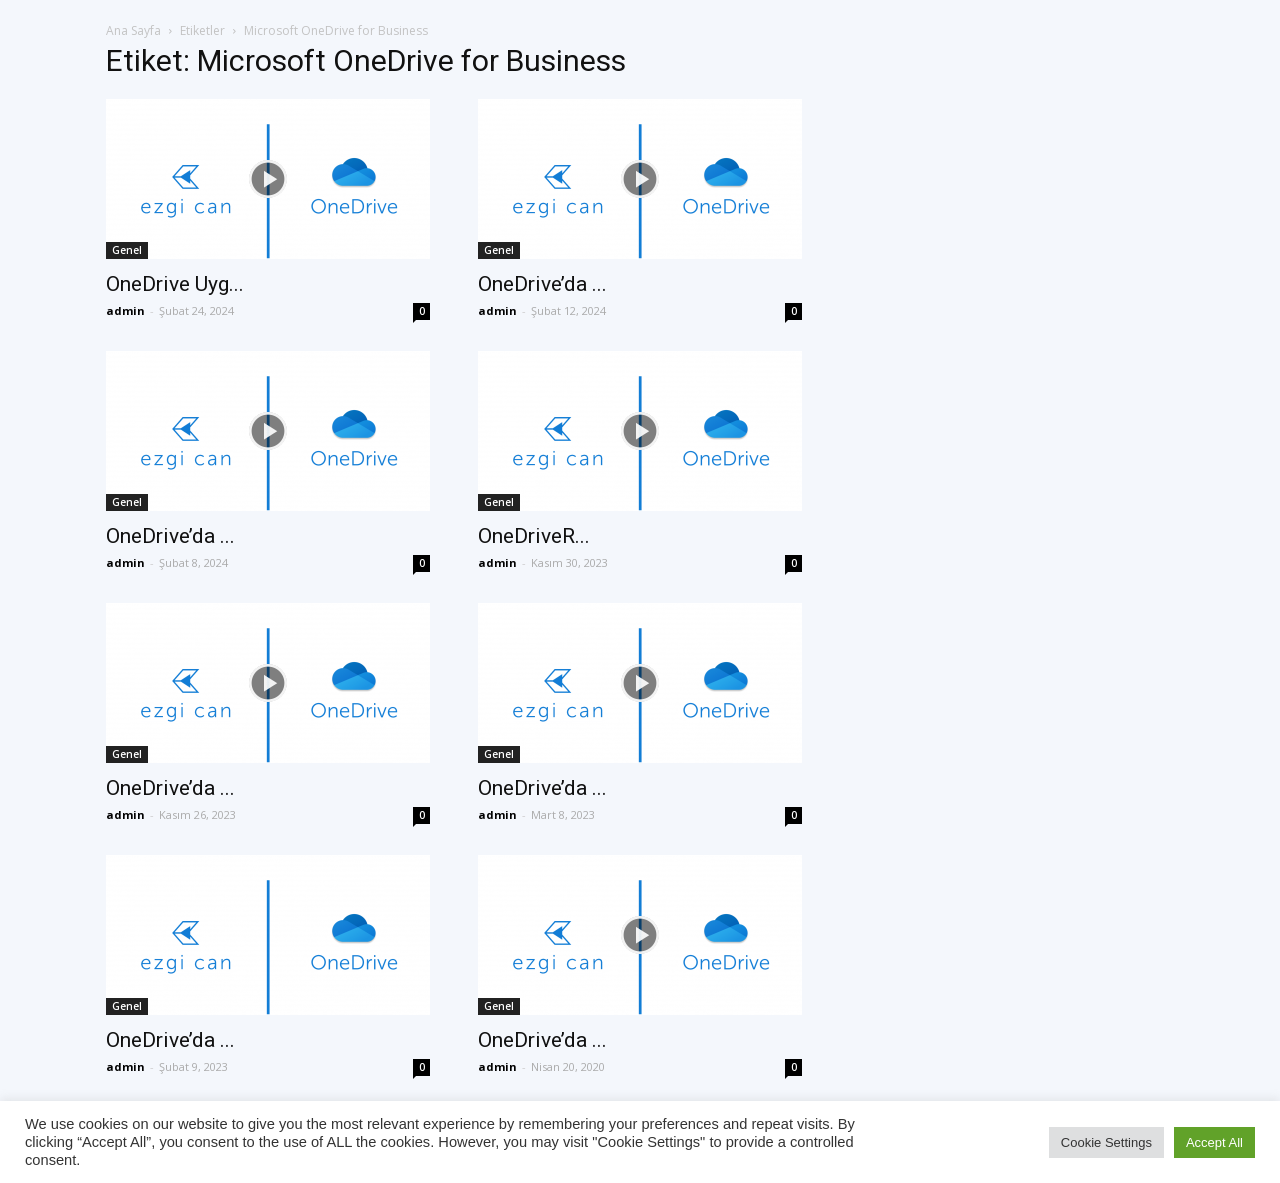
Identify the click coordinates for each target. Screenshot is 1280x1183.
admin (125, 310)
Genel (127, 250)
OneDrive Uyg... (175, 284)
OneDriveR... (534, 536)
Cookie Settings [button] (1106, 1142)
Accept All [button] (1214, 1142)
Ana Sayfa (133, 30)
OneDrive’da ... (542, 284)
